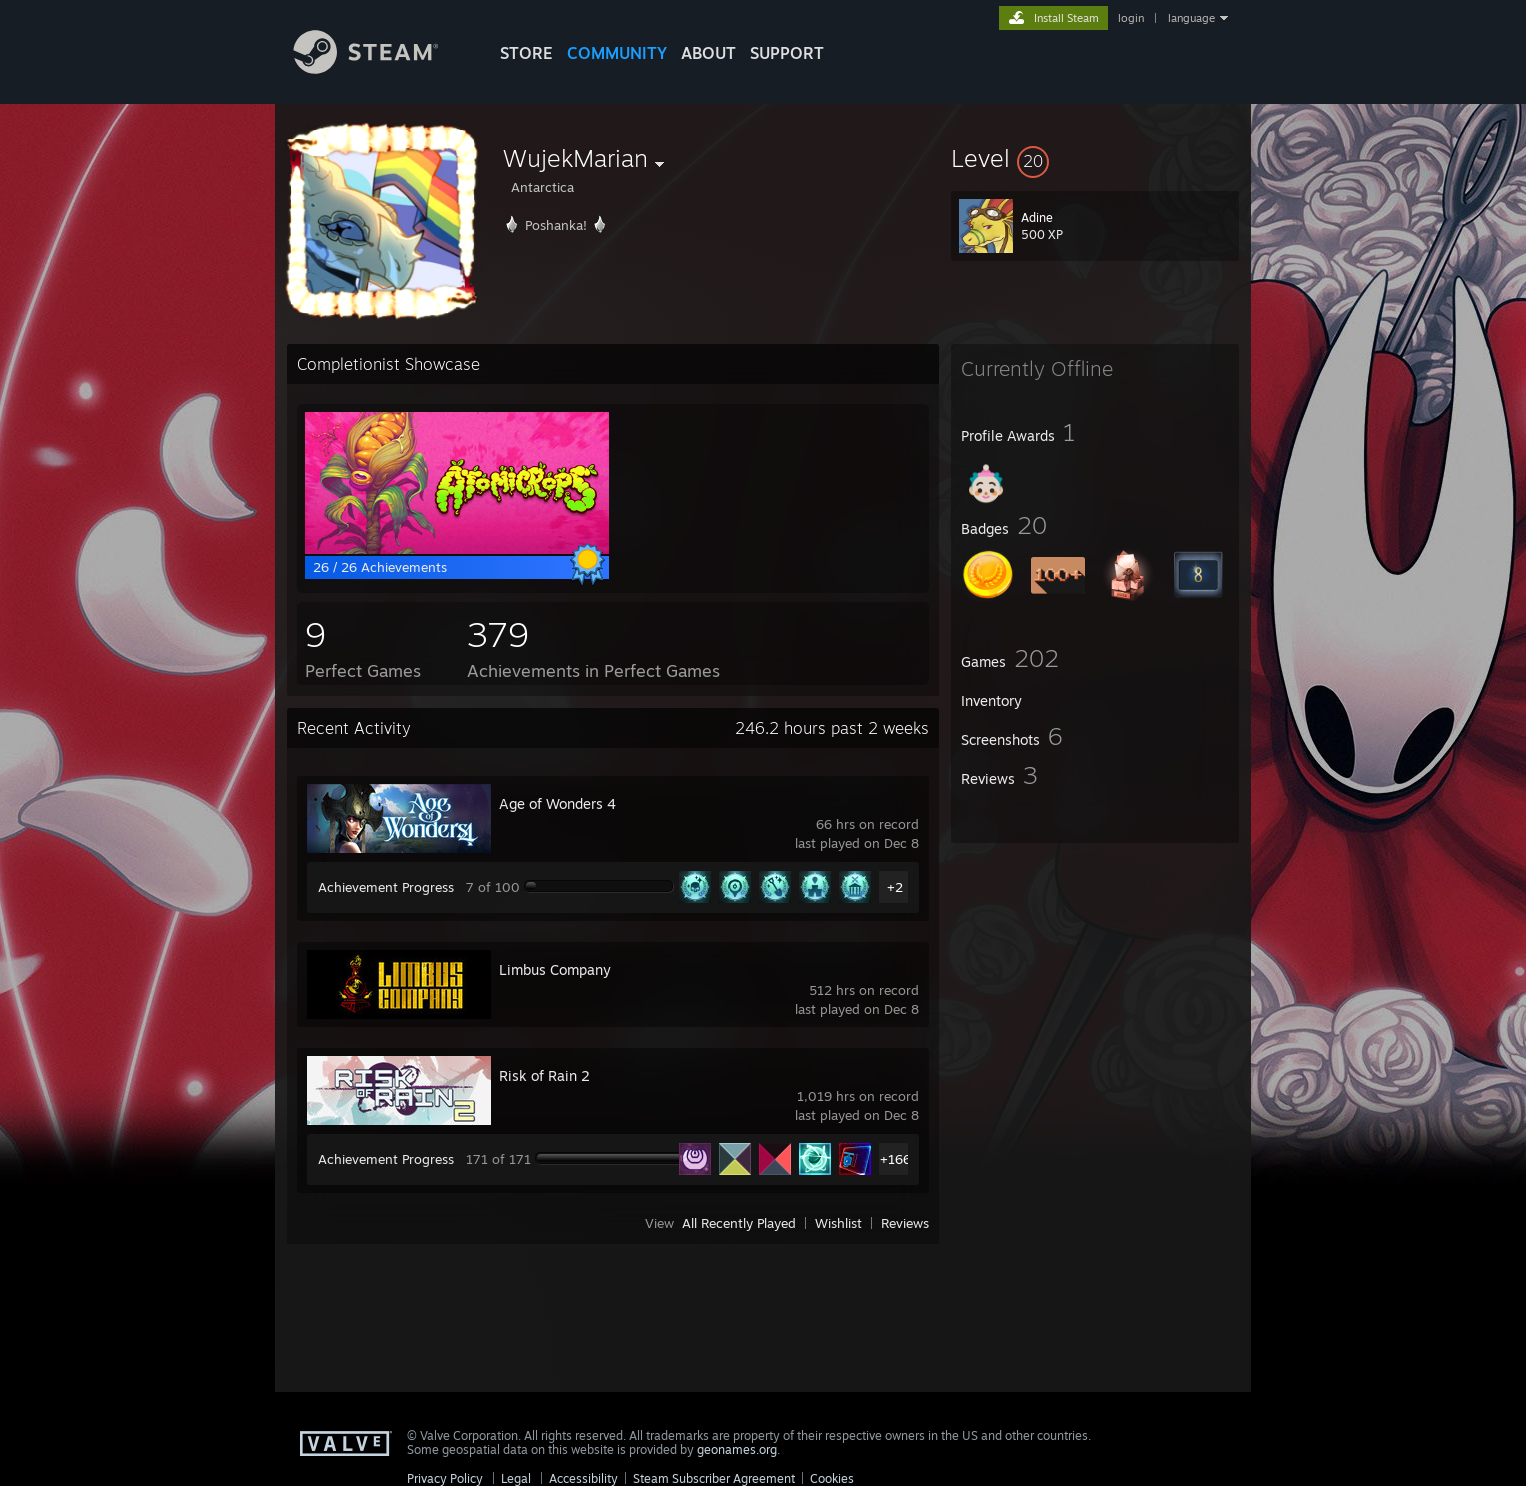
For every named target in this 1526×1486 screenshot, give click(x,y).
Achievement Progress (386, 887)
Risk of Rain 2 (544, 1075)
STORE (526, 53)
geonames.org (737, 1449)
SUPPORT (787, 53)
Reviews (905, 1223)
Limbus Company (555, 969)
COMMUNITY (617, 53)
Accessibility (583, 1478)
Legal (516, 1478)
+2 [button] (895, 887)
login (1131, 18)
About (708, 53)
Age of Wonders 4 (557, 803)
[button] (1095, 158)
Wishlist (838, 1223)
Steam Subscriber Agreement (714, 1478)
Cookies (832, 1478)
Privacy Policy (445, 1478)
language (1191, 18)
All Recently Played (739, 1223)
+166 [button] (895, 1159)
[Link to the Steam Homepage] (381, 68)
